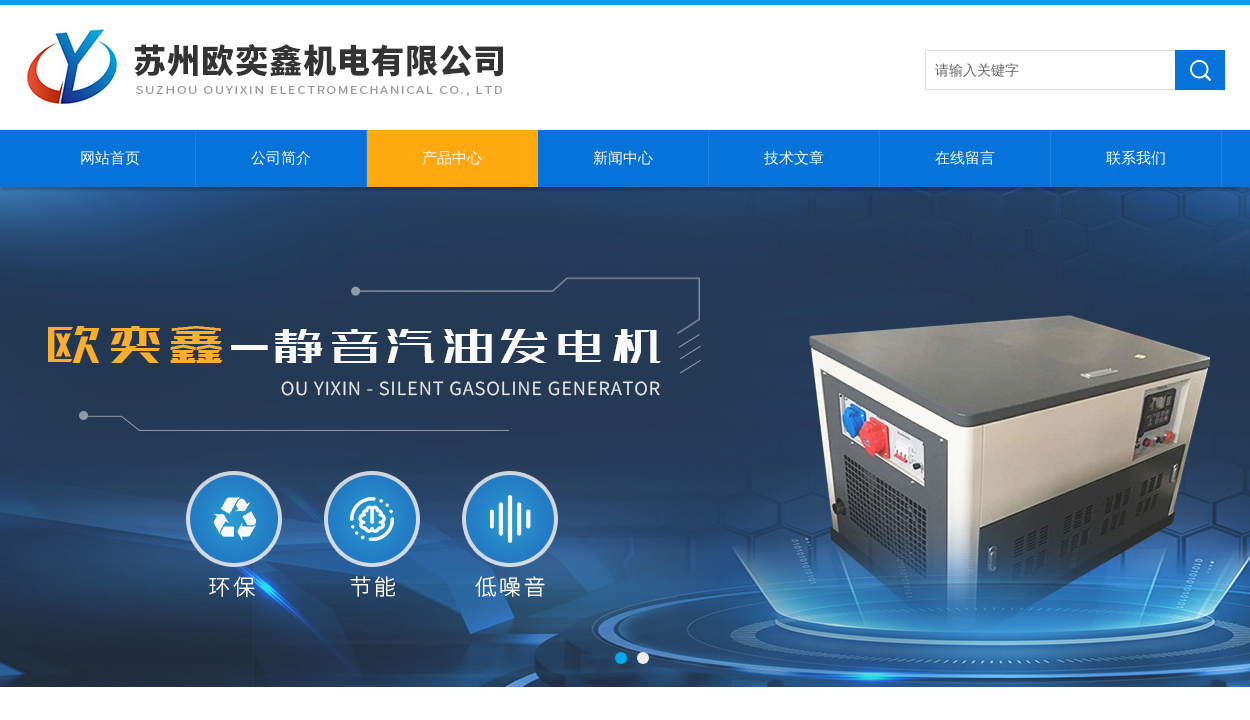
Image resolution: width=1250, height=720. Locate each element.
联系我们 (1136, 158)
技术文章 (794, 158)
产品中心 (452, 158)
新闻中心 (623, 158)
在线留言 (965, 158)
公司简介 (281, 158)
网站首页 (110, 158)
